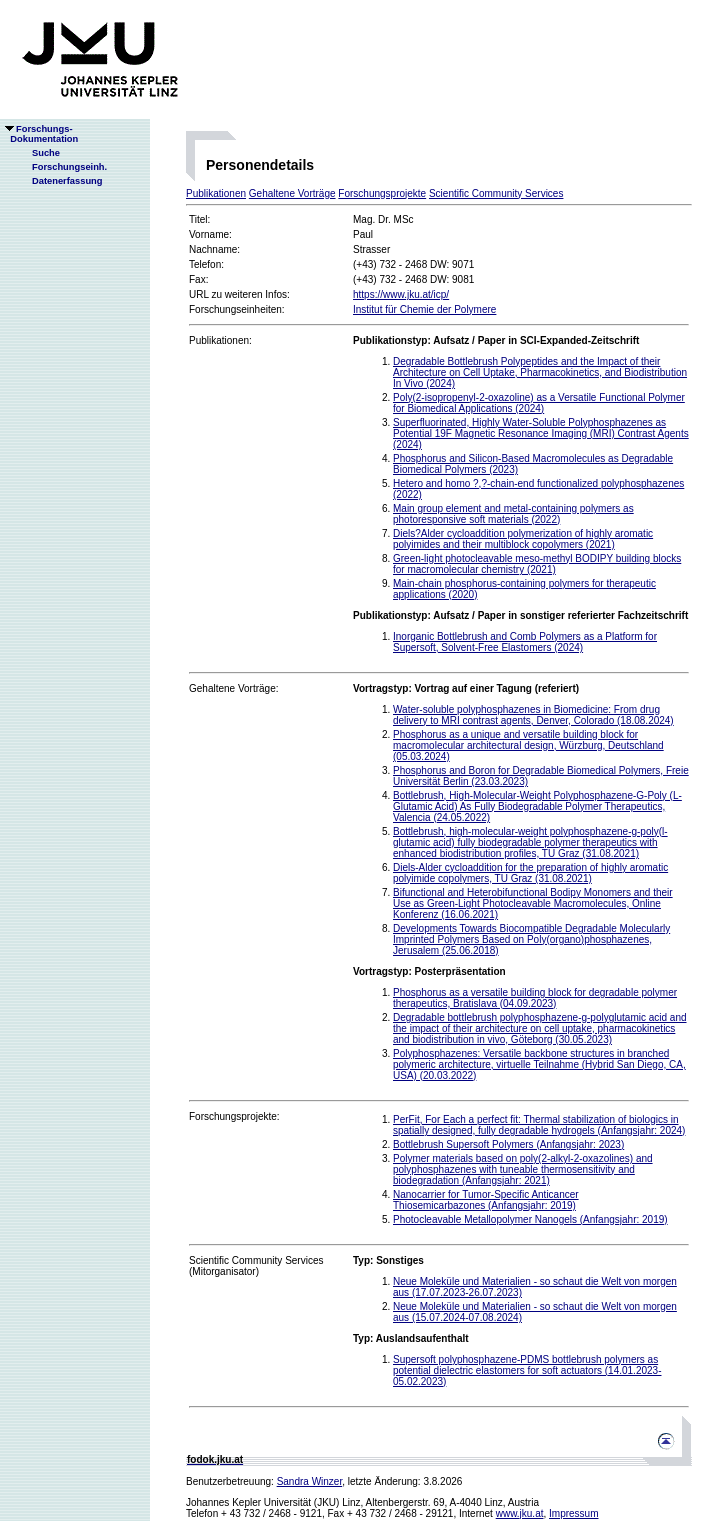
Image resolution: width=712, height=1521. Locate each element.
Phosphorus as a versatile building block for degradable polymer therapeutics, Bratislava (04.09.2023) (535, 998)
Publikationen (216, 193)
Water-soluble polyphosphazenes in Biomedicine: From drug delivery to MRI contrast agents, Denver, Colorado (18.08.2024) (533, 715)
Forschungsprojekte (382, 193)
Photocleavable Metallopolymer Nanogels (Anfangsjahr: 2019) (530, 1219)
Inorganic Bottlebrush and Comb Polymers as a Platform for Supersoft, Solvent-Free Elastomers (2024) (525, 642)
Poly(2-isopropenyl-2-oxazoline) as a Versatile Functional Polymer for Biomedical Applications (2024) (539, 403)
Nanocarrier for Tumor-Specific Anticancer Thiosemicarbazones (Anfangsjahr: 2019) (486, 1200)
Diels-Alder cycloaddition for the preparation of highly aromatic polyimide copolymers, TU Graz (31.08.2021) (530, 873)
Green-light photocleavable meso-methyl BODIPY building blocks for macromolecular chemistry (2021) (537, 564)
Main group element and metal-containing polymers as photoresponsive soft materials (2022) (513, 514)
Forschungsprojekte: (234, 1116)
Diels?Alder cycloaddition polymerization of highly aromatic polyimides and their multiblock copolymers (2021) (523, 539)
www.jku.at (520, 1513)
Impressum (573, 1513)
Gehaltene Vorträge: (234, 688)
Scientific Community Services (496, 193)
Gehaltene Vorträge (292, 193)
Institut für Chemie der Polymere (424, 309)
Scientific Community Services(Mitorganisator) (256, 1266)
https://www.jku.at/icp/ (401, 294)
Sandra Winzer (310, 1481)
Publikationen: (220, 340)
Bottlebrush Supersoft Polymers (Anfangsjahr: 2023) (508, 1144)
